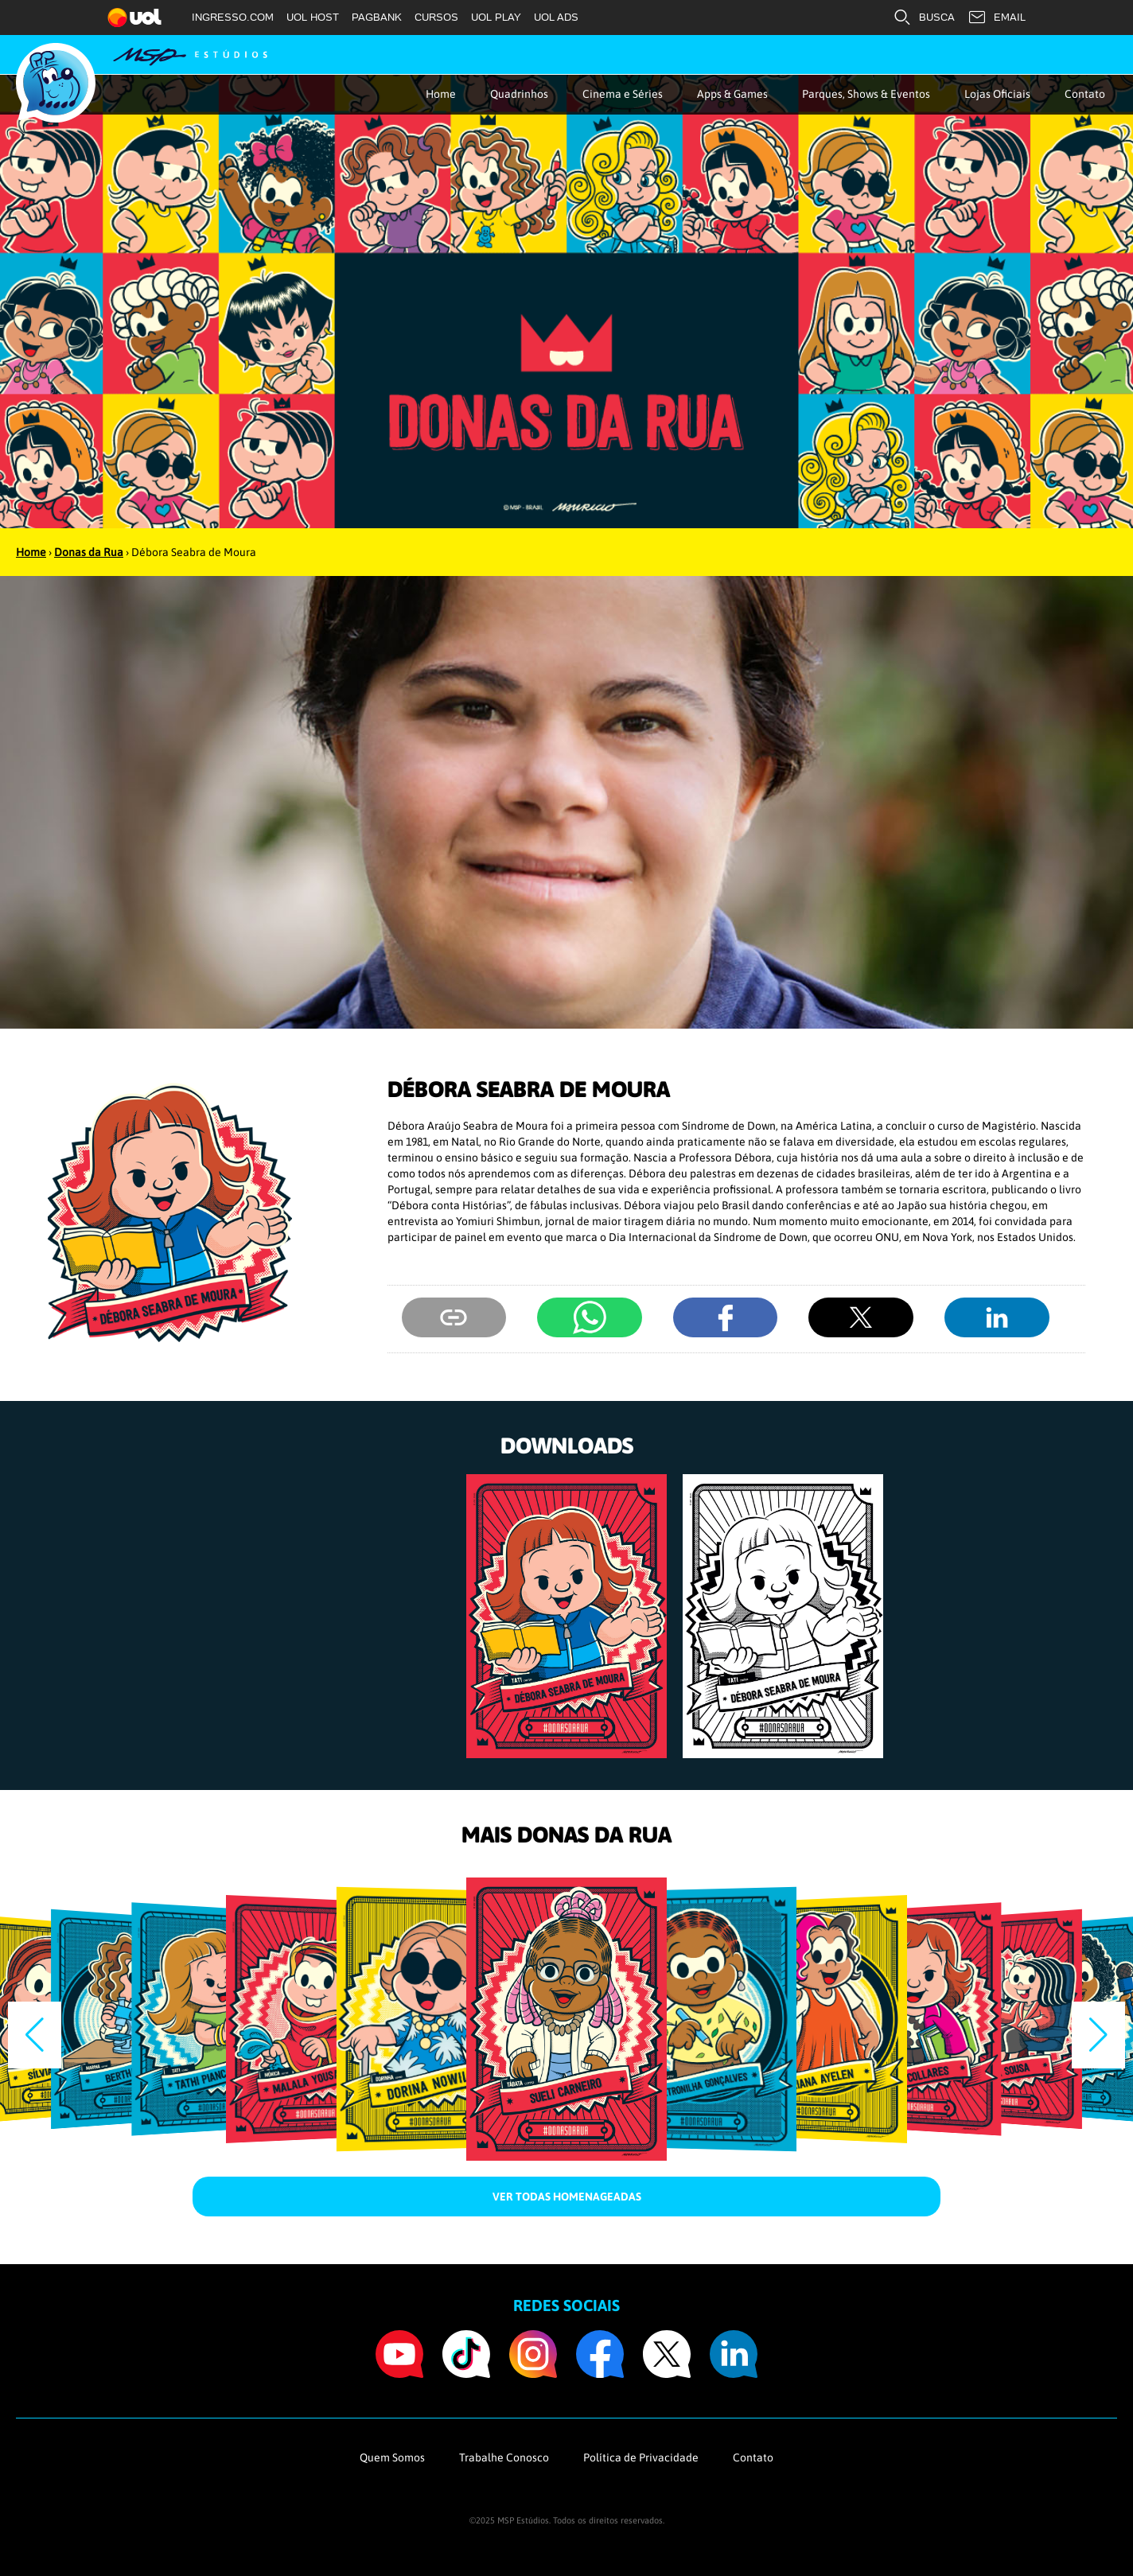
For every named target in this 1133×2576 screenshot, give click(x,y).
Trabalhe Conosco (504, 2457)
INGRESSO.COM (233, 17)
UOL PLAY (496, 17)
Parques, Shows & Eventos (866, 94)
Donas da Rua (88, 552)
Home (441, 94)
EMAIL (997, 17)
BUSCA (924, 17)
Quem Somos (392, 2457)
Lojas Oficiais (997, 94)
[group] (566, 1615)
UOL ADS (556, 17)
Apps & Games (732, 94)
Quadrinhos (519, 94)
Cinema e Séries (622, 94)
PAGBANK (377, 17)
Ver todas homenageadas (567, 2196)
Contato (1085, 94)
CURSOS (436, 17)
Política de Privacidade (641, 2457)
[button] (1098, 2035)
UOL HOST (312, 17)
